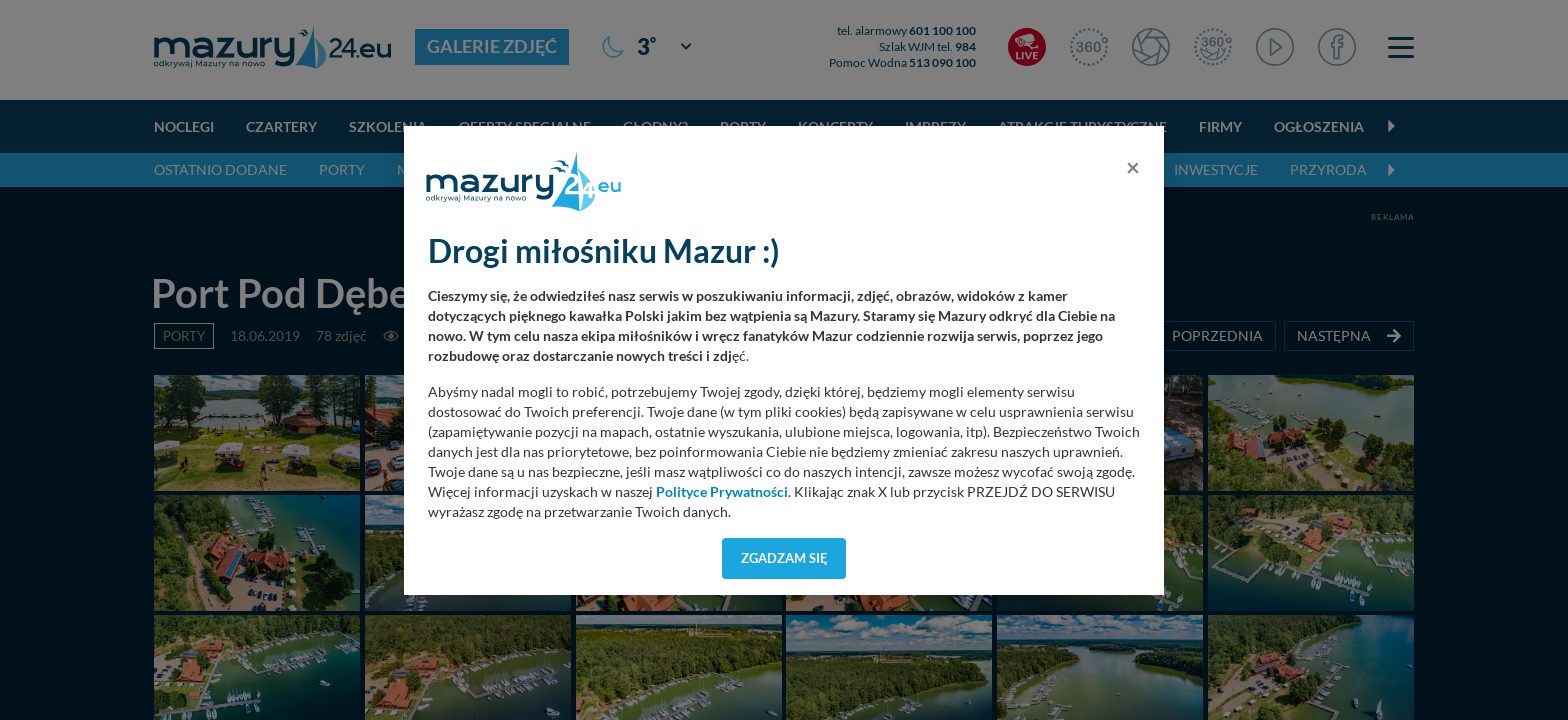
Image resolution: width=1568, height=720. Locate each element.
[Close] (1133, 167)
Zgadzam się (784, 558)
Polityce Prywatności (722, 492)
